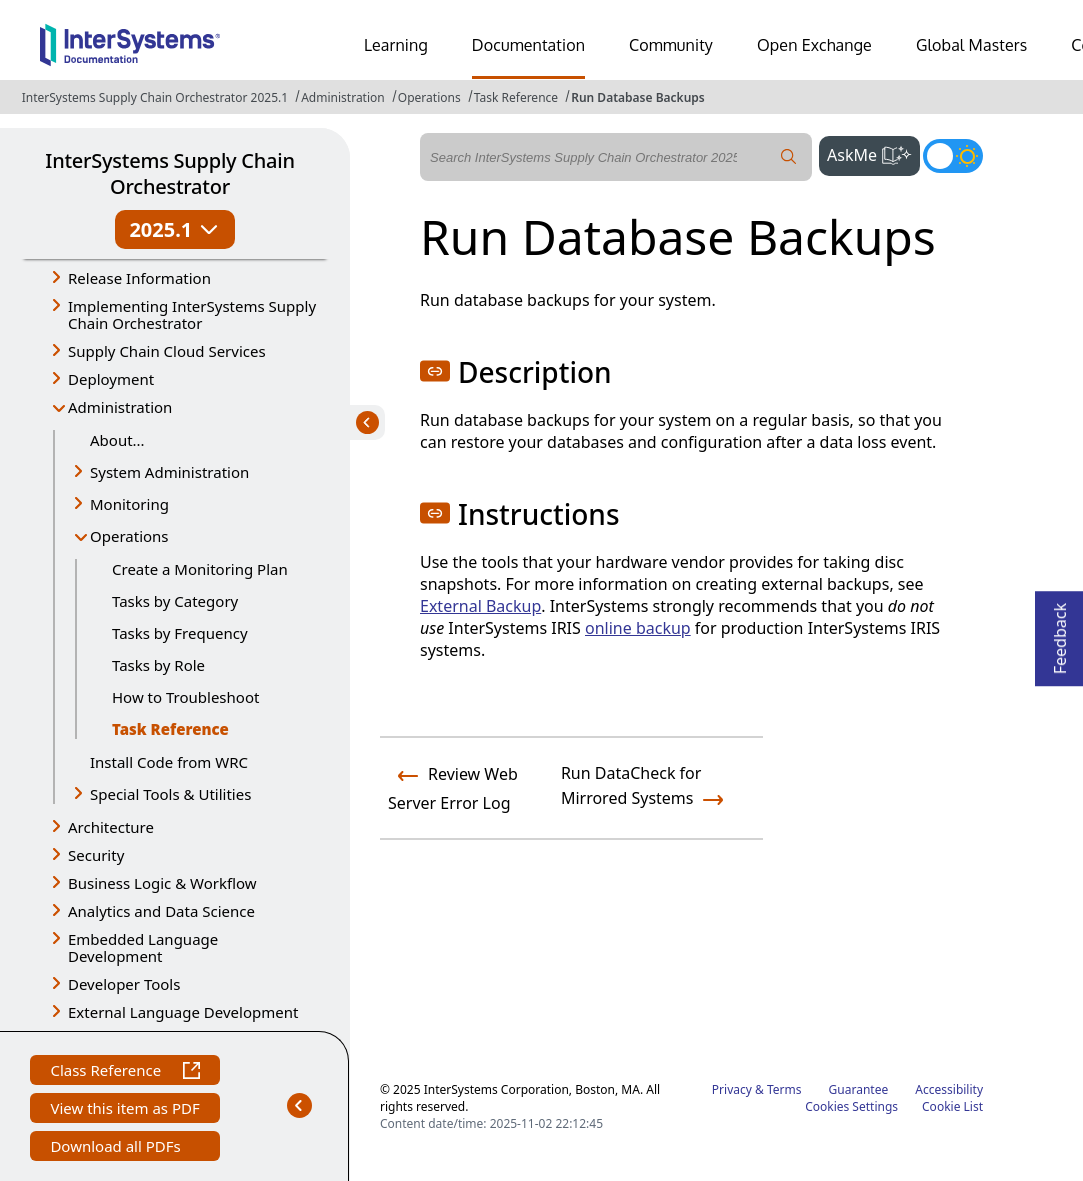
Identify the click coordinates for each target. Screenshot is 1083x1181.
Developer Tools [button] (124, 984)
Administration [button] (120, 407)
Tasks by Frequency (180, 633)
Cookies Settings (851, 1107)
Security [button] (96, 855)
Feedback (1060, 632)
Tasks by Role (158, 665)
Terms (784, 1089)
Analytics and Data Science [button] (161, 911)
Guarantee (859, 1089)
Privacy (732, 1089)
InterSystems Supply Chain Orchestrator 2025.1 (155, 97)
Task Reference (516, 97)
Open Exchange (814, 45)
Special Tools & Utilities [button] (170, 794)
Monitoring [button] (129, 504)
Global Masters (971, 45)
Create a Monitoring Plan (200, 569)
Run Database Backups (638, 97)
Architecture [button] (111, 827)
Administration (343, 97)
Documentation (528, 45)
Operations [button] (129, 536)
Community (671, 45)
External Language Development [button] (183, 1012)
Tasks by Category (175, 601)
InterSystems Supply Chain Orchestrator (169, 173)
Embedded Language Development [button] (143, 947)
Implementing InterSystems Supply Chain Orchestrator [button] (192, 314)
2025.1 (174, 229)
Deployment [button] (111, 379)
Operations (429, 97)
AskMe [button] (873, 153)
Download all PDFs (117, 1148)
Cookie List (952, 1106)
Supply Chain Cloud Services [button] (167, 351)
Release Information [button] (139, 278)
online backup (638, 628)
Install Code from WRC (169, 762)
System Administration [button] (169, 472)
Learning (396, 45)
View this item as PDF (124, 1110)
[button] (435, 371)
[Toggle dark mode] (953, 156)
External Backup (480, 606)
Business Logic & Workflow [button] (162, 883)
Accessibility (949, 1089)
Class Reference (124, 1072)
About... (117, 440)
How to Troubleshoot (185, 697)
